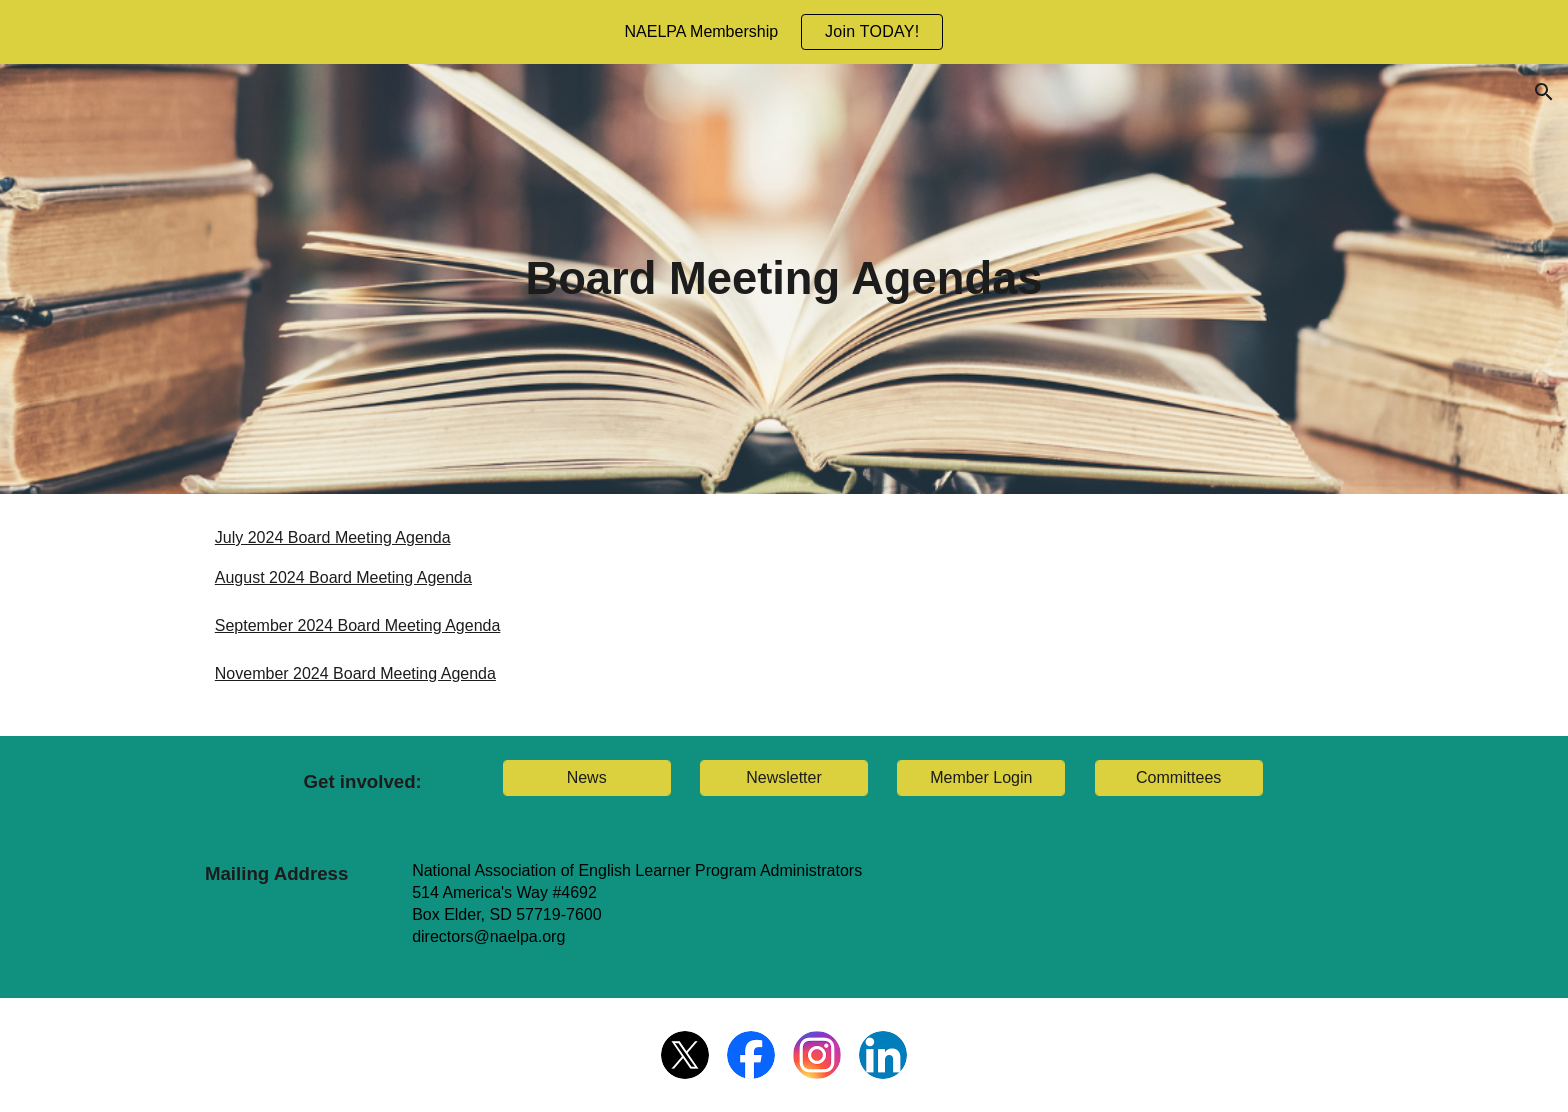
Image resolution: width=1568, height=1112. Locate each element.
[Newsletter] (784, 778)
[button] (1544, 92)
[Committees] (1179, 778)
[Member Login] (981, 778)
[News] (587, 778)
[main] (784, 279)
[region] (784, 32)
